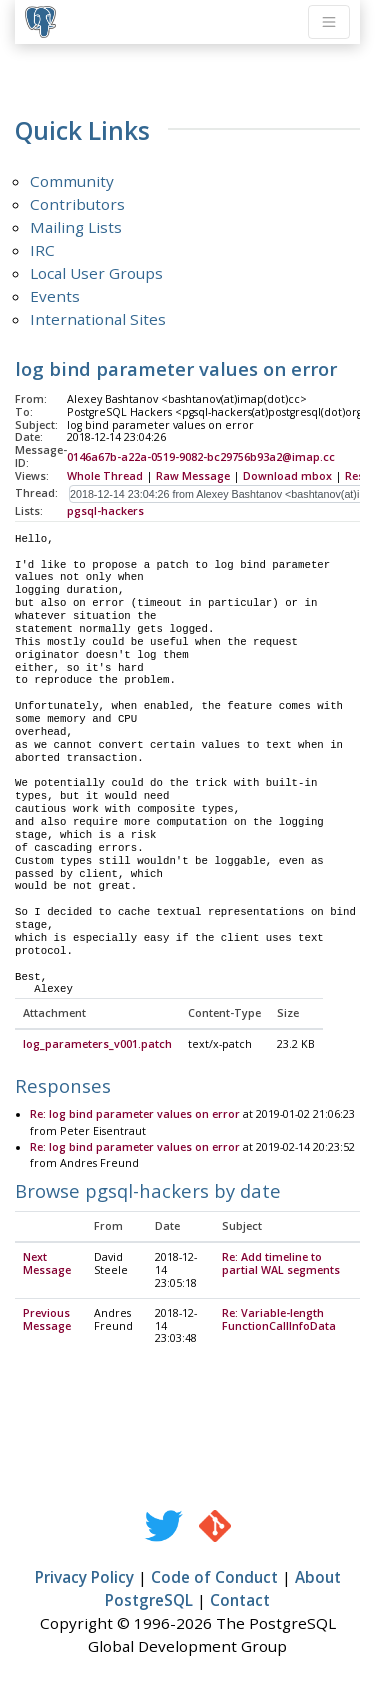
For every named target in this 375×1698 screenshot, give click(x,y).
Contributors (77, 204)
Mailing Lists (76, 227)
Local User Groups (96, 273)
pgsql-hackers (105, 511)
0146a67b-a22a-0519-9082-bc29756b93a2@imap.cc (201, 457)
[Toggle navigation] (329, 22)
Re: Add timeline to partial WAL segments (281, 1264)
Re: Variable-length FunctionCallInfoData (279, 1320)
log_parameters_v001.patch (97, 1045)
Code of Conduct (214, 1578)
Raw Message (193, 476)
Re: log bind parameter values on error (135, 1115)
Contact (240, 1601)
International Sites (98, 319)
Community (72, 181)
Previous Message (47, 1320)
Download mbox (287, 476)
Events (55, 296)
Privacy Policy (84, 1578)
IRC (42, 250)
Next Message (47, 1264)
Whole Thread (105, 476)
